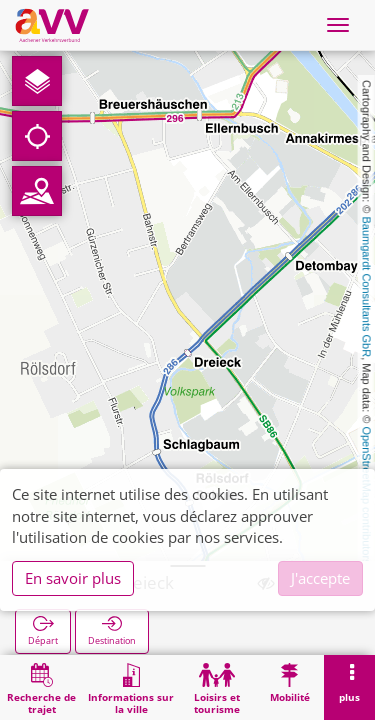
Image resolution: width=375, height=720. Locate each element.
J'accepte (320, 578)
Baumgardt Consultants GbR (367, 287)
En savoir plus (73, 578)
